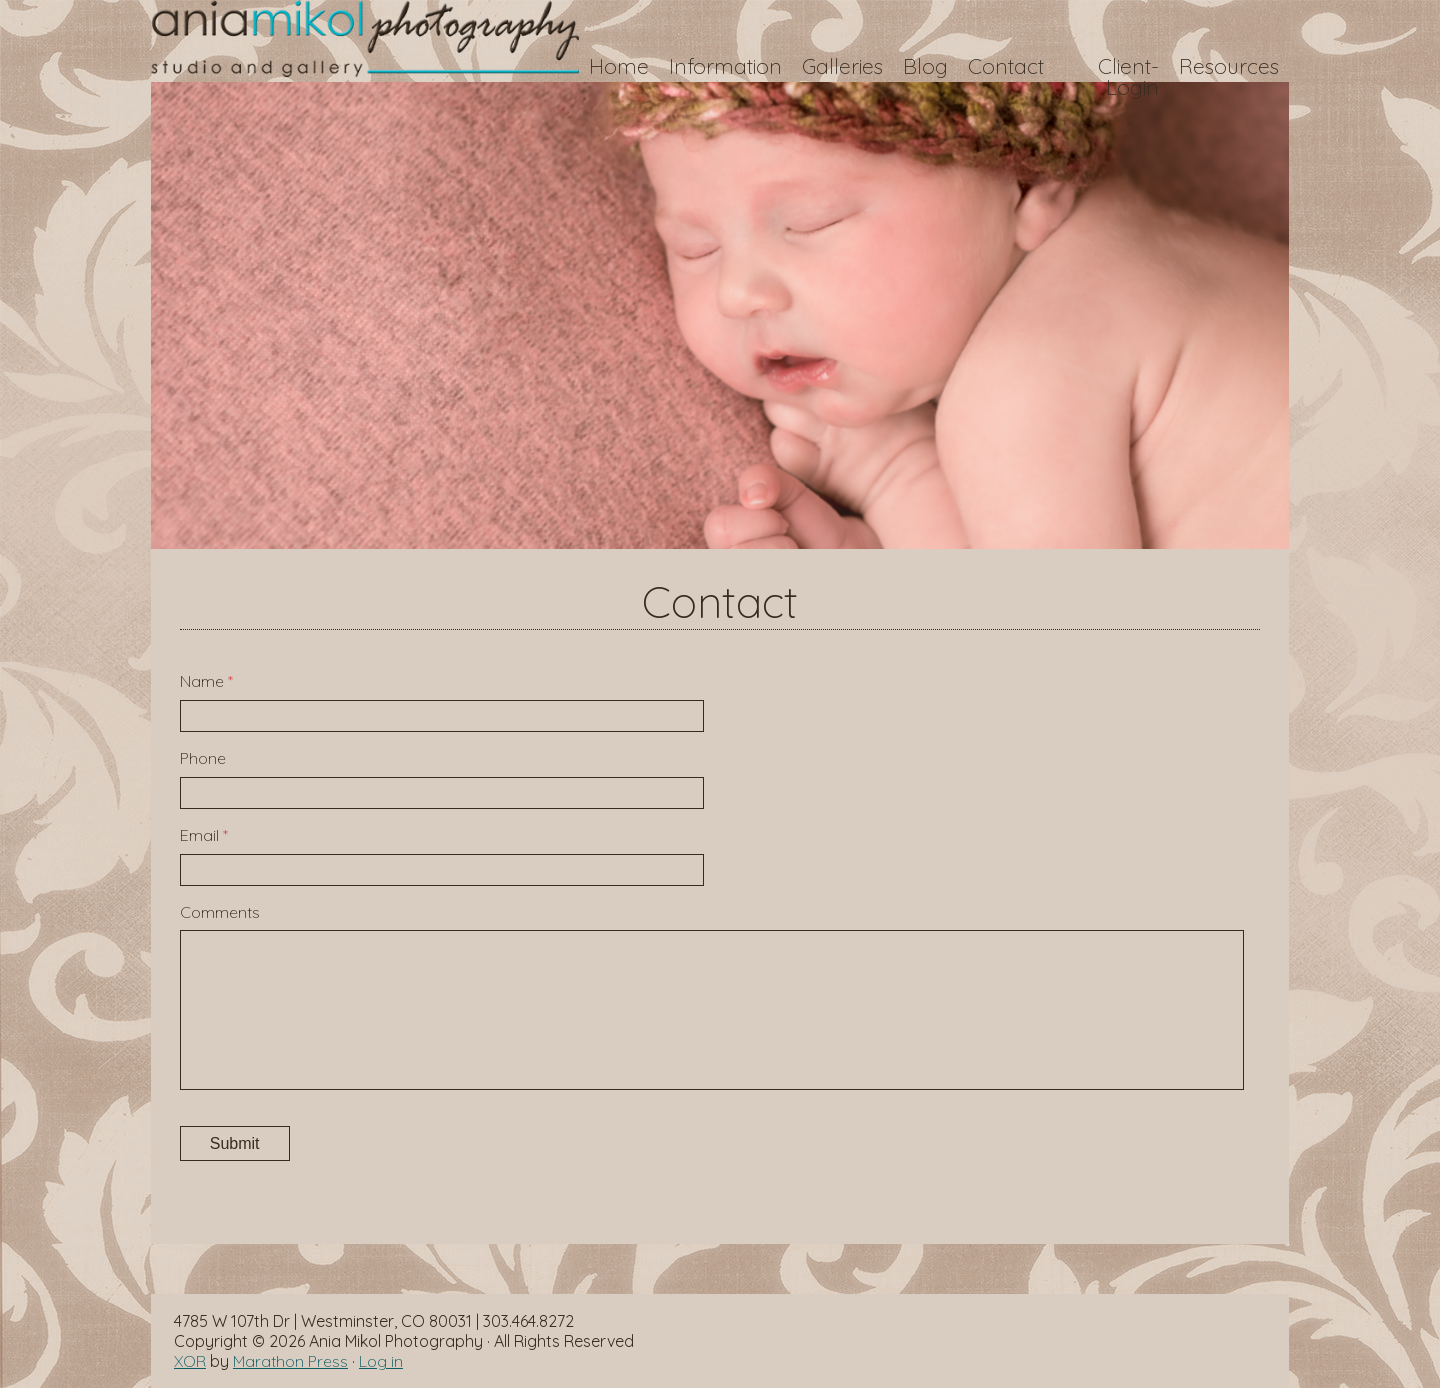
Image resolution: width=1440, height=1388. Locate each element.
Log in (381, 1361)
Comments (220, 912)
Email (204, 835)
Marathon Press (290, 1361)
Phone (203, 758)
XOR (190, 1361)
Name (206, 681)
